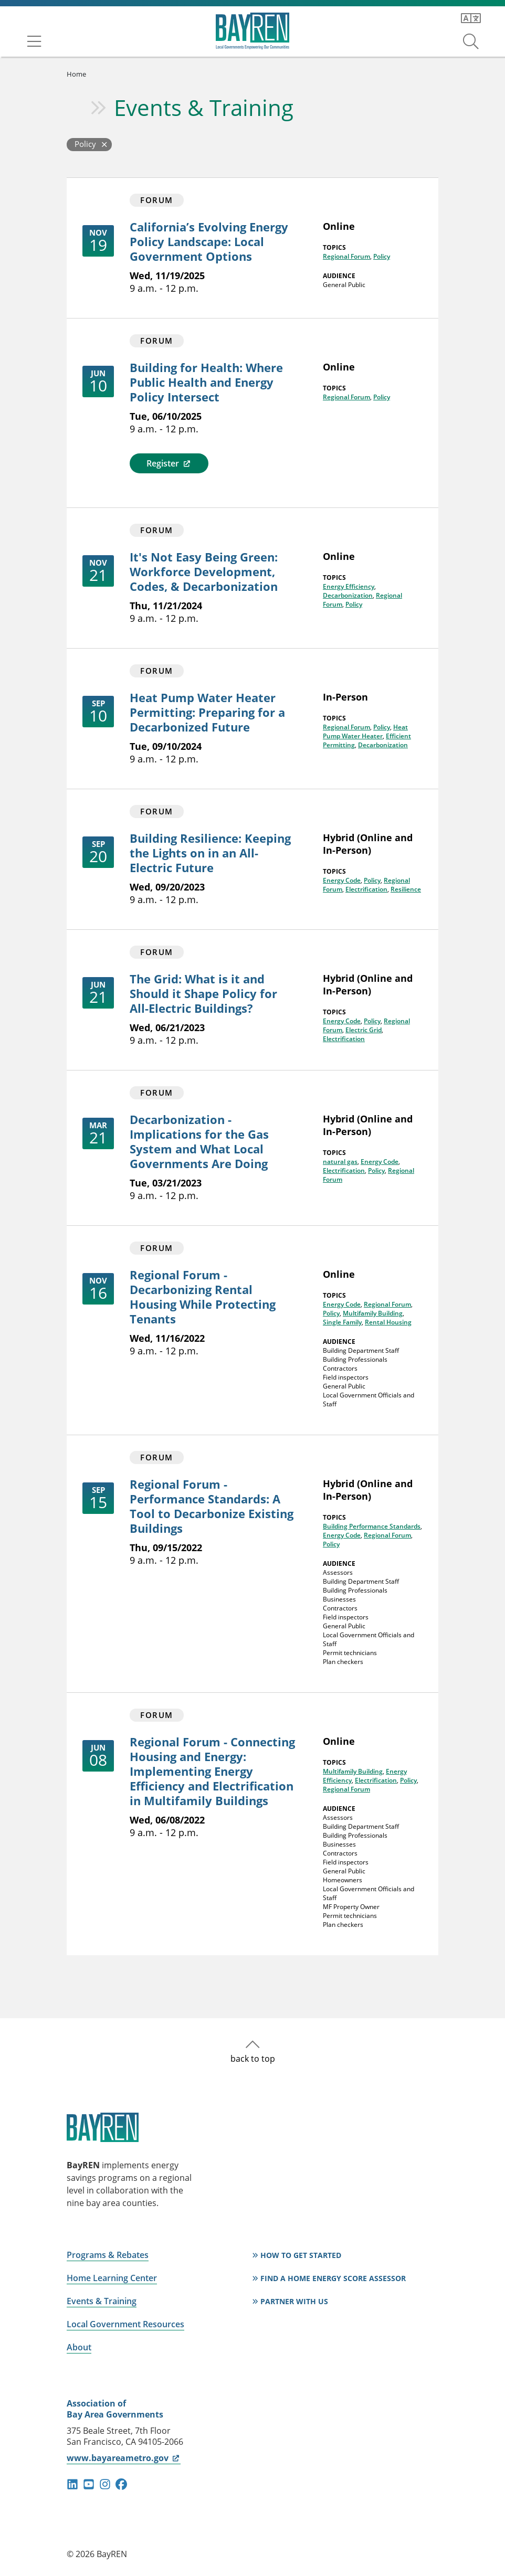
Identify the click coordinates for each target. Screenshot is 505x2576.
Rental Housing (388, 1322)
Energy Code (342, 880)
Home (76, 74)
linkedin (72, 2484)
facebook (121, 2484)
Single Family (342, 1322)
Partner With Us (294, 2301)
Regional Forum (346, 256)
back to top (252, 2058)
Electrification (366, 889)
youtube (88, 2484)
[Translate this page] (470, 18)
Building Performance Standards (371, 1526)
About (79, 2347)
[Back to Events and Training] (89, 144)
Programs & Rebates (108, 2255)
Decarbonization (348, 595)
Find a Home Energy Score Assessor (333, 2278)
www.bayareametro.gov (124, 2458)
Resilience (406, 889)
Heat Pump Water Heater (365, 731)
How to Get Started (300, 2255)
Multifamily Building (373, 1313)
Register (168, 463)
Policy (381, 256)
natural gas (340, 1161)
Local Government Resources (125, 2324)
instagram (105, 2484)
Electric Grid (363, 1029)
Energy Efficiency (348, 586)
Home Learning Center (112, 2278)
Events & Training (203, 107)
